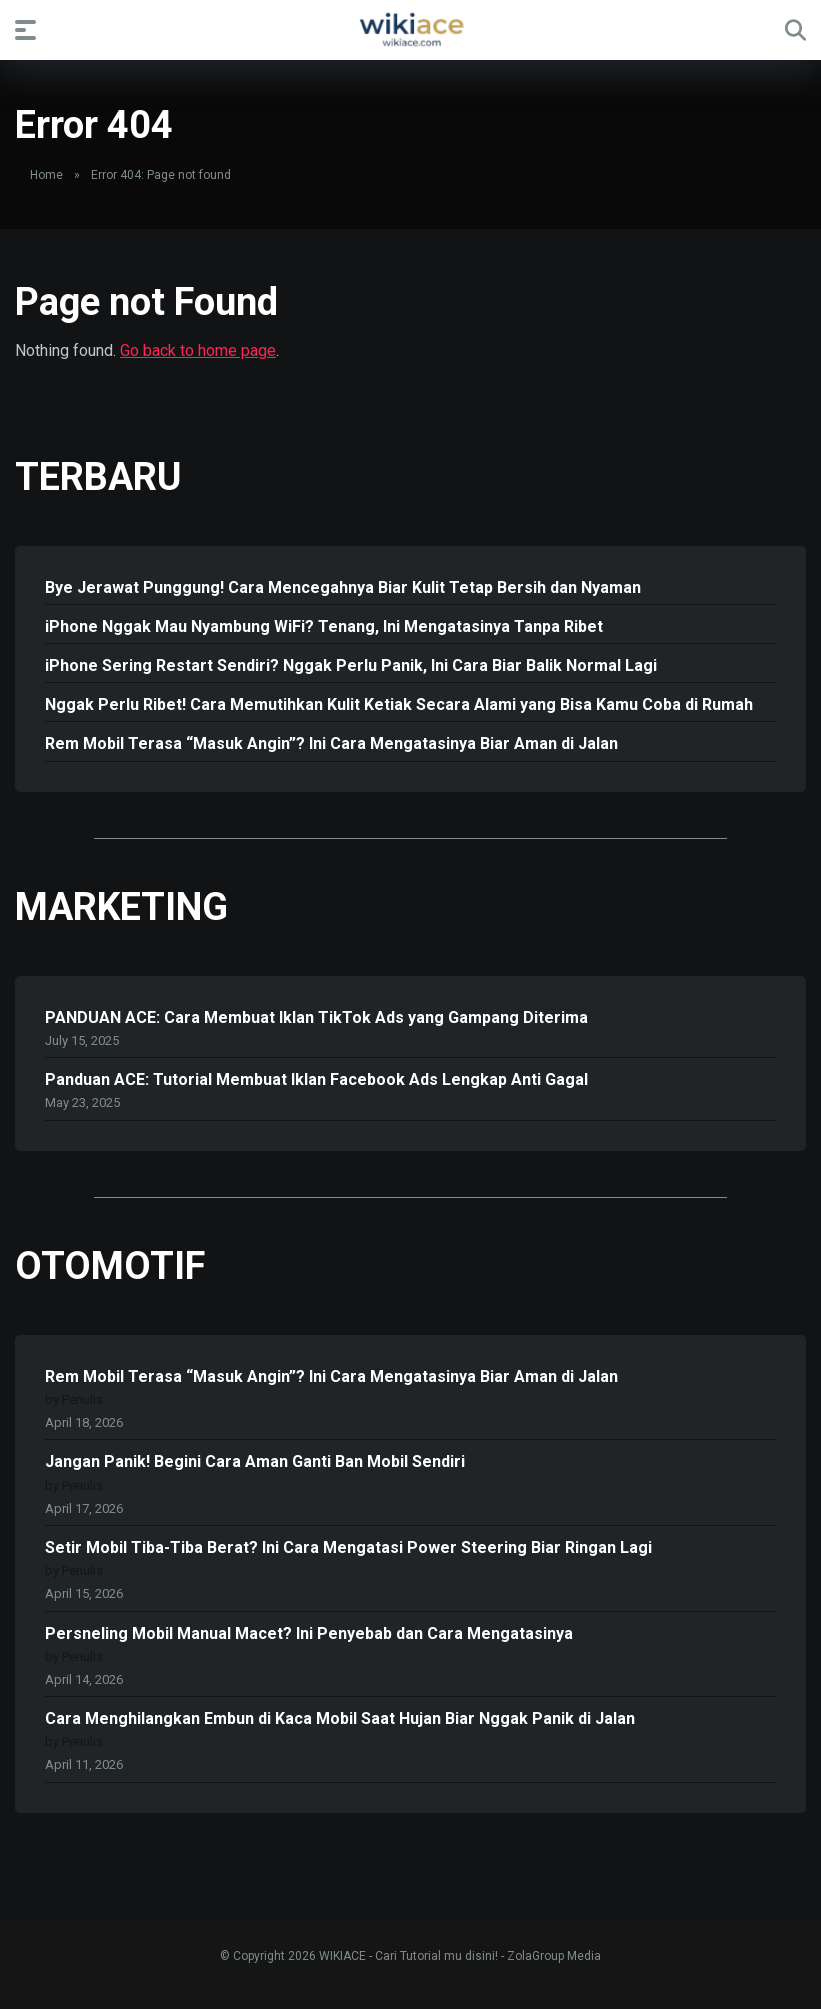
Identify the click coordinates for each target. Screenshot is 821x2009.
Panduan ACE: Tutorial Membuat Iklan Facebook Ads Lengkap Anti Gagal (316, 1079)
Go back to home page (198, 350)
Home (46, 175)
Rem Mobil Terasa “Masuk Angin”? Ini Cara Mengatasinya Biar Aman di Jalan (331, 743)
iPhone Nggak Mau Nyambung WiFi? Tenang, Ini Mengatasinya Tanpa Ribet (324, 626)
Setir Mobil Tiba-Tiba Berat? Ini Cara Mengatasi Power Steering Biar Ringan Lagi (348, 1547)
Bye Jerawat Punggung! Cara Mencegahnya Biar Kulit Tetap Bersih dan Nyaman (343, 587)
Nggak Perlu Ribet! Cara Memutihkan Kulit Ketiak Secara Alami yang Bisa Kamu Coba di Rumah (399, 704)
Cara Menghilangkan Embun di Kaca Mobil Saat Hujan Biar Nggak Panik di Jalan (340, 1718)
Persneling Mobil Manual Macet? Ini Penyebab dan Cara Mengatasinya (309, 1633)
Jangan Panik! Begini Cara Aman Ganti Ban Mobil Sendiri (255, 1461)
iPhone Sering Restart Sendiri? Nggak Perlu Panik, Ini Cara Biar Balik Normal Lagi (351, 665)
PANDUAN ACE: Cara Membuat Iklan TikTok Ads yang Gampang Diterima (316, 1017)
